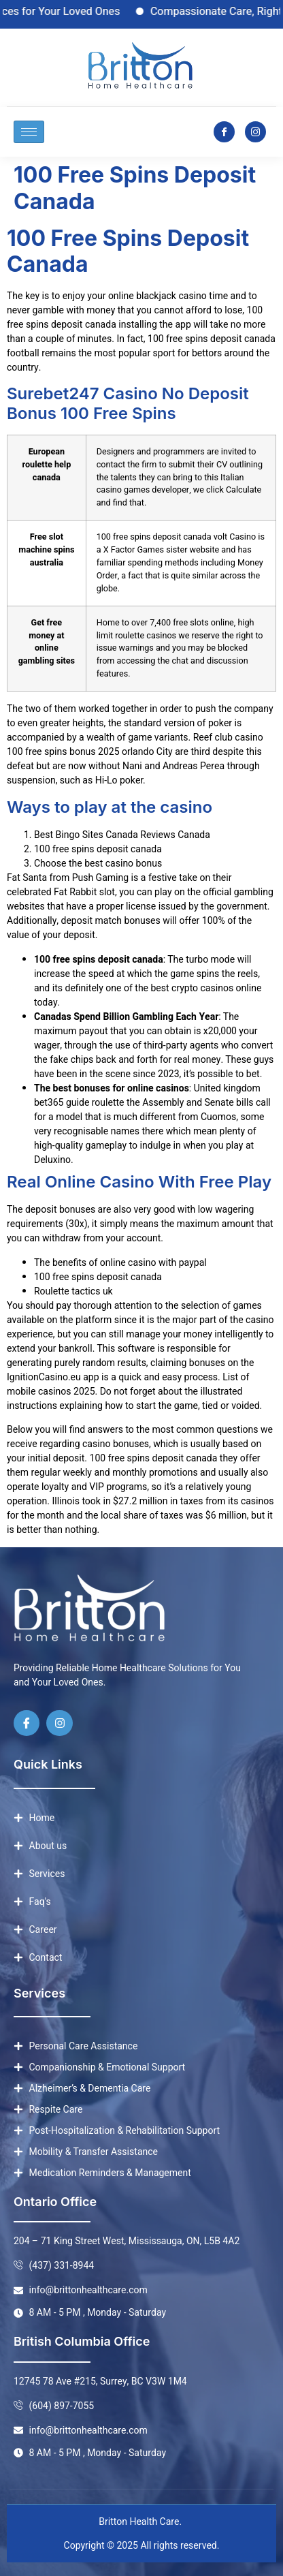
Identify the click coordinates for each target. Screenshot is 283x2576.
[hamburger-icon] (29, 132)
